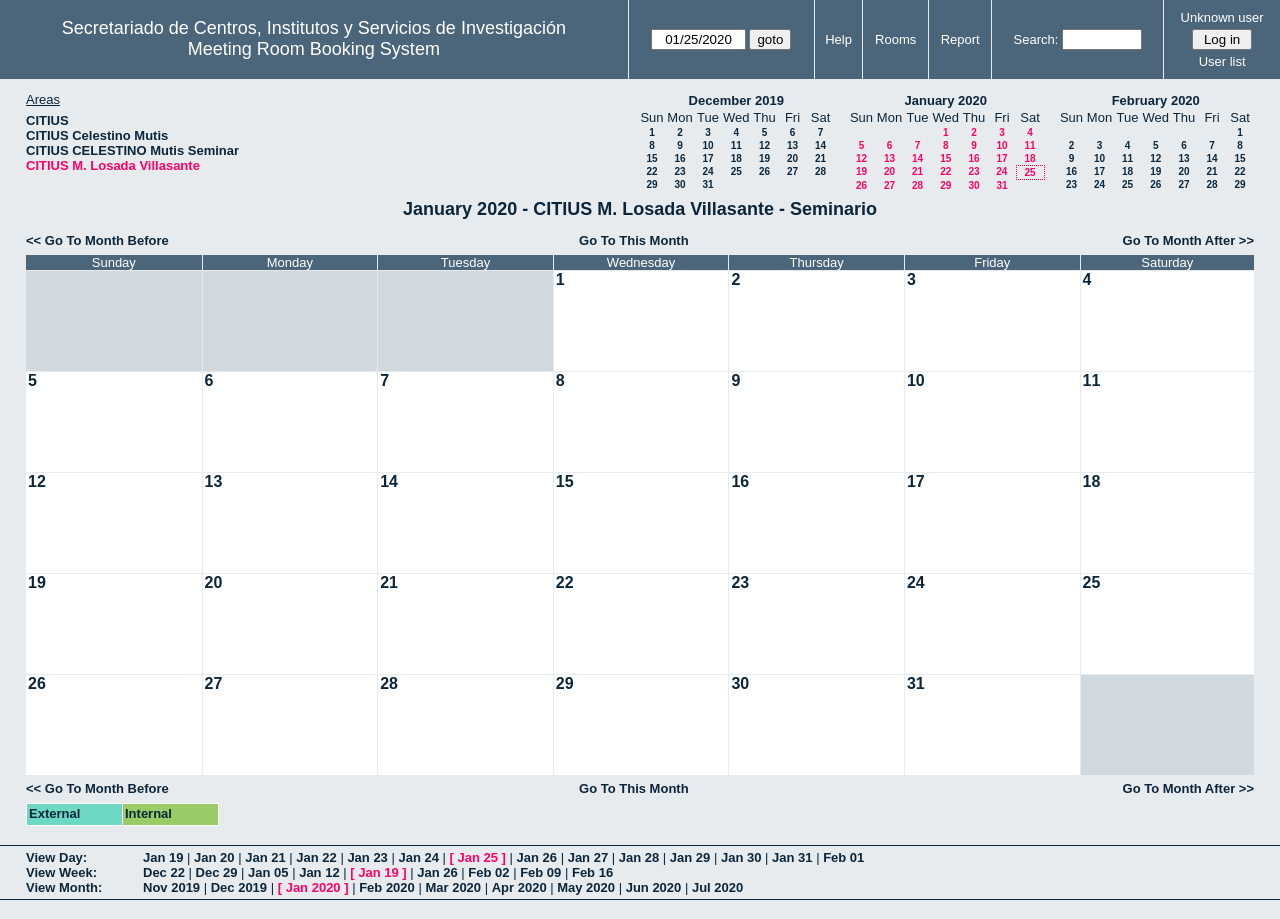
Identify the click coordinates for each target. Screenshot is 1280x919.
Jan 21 (265, 857)
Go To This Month (634, 240)
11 (736, 145)
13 (792, 145)
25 (736, 171)
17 (707, 158)
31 (707, 184)
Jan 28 (639, 857)
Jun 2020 (654, 887)
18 (736, 158)
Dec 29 (217, 872)
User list (1222, 61)
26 (764, 171)
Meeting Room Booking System (314, 49)
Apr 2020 (519, 887)
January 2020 (946, 100)
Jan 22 (316, 857)
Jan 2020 (313, 887)
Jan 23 (367, 857)
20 (792, 158)
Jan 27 (588, 857)
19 (764, 158)
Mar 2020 (453, 887)
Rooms (895, 39)
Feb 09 (540, 872)
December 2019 (736, 100)
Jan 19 (163, 857)
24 (707, 171)
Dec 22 (164, 872)
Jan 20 (214, 857)
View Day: (56, 857)
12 (764, 145)
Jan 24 (418, 857)
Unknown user (1222, 17)
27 (792, 171)
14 (820, 145)
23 (679, 171)
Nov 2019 (171, 887)
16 (679, 158)
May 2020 (586, 887)
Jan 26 (537, 857)
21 (820, 158)
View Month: (64, 887)
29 (651, 184)
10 (707, 145)
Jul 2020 (717, 887)
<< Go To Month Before (97, 240)
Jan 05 (268, 872)
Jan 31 (792, 857)
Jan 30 (741, 857)
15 (651, 158)
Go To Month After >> (1188, 240)
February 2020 (1156, 100)
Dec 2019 (239, 887)
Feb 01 (843, 857)
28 (820, 171)
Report (960, 39)
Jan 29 (690, 857)
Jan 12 (319, 872)
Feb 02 (488, 872)
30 (679, 184)
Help (838, 39)
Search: (1036, 39)
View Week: (61, 872)
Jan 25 (478, 857)
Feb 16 (592, 872)
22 (651, 171)
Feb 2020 (387, 887)
